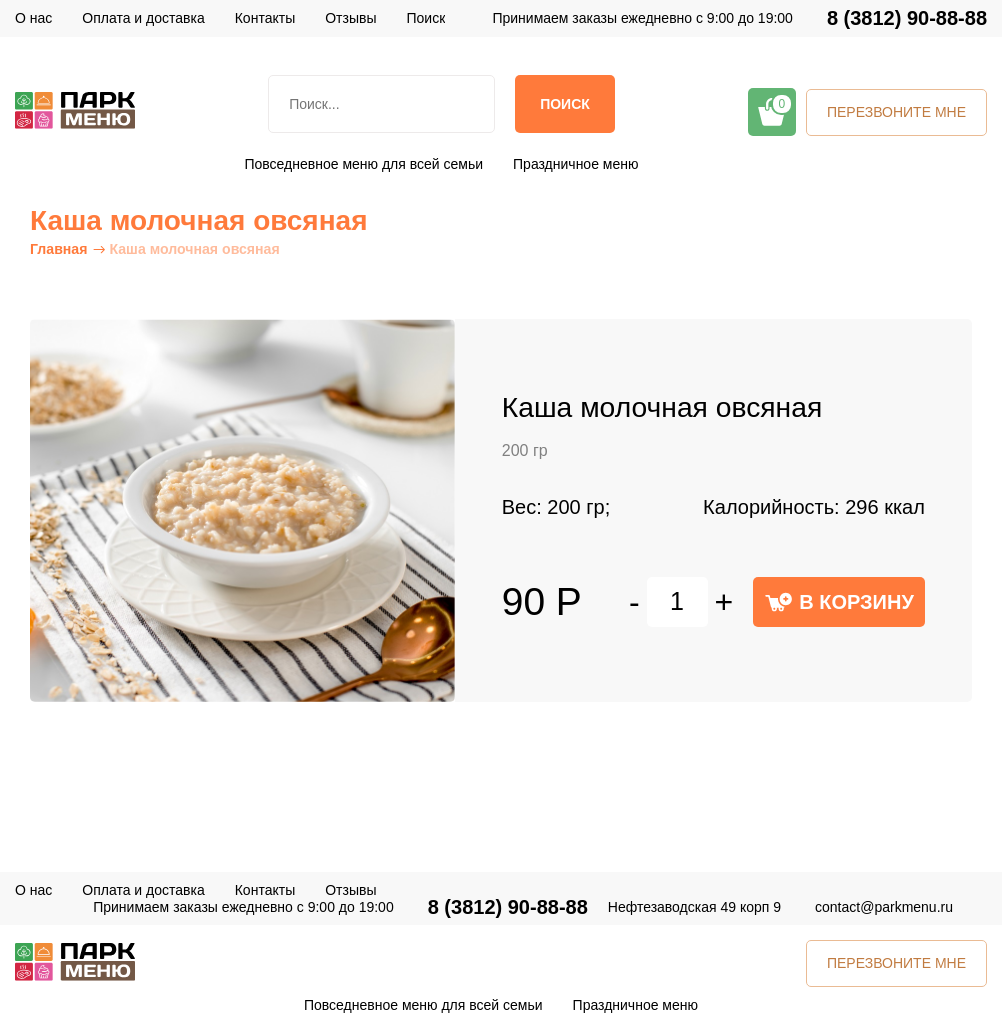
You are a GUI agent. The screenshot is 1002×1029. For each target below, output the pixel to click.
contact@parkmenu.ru (884, 907)
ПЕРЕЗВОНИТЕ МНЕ (896, 112)
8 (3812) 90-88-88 (907, 18)
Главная (58, 249)
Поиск (565, 104)
